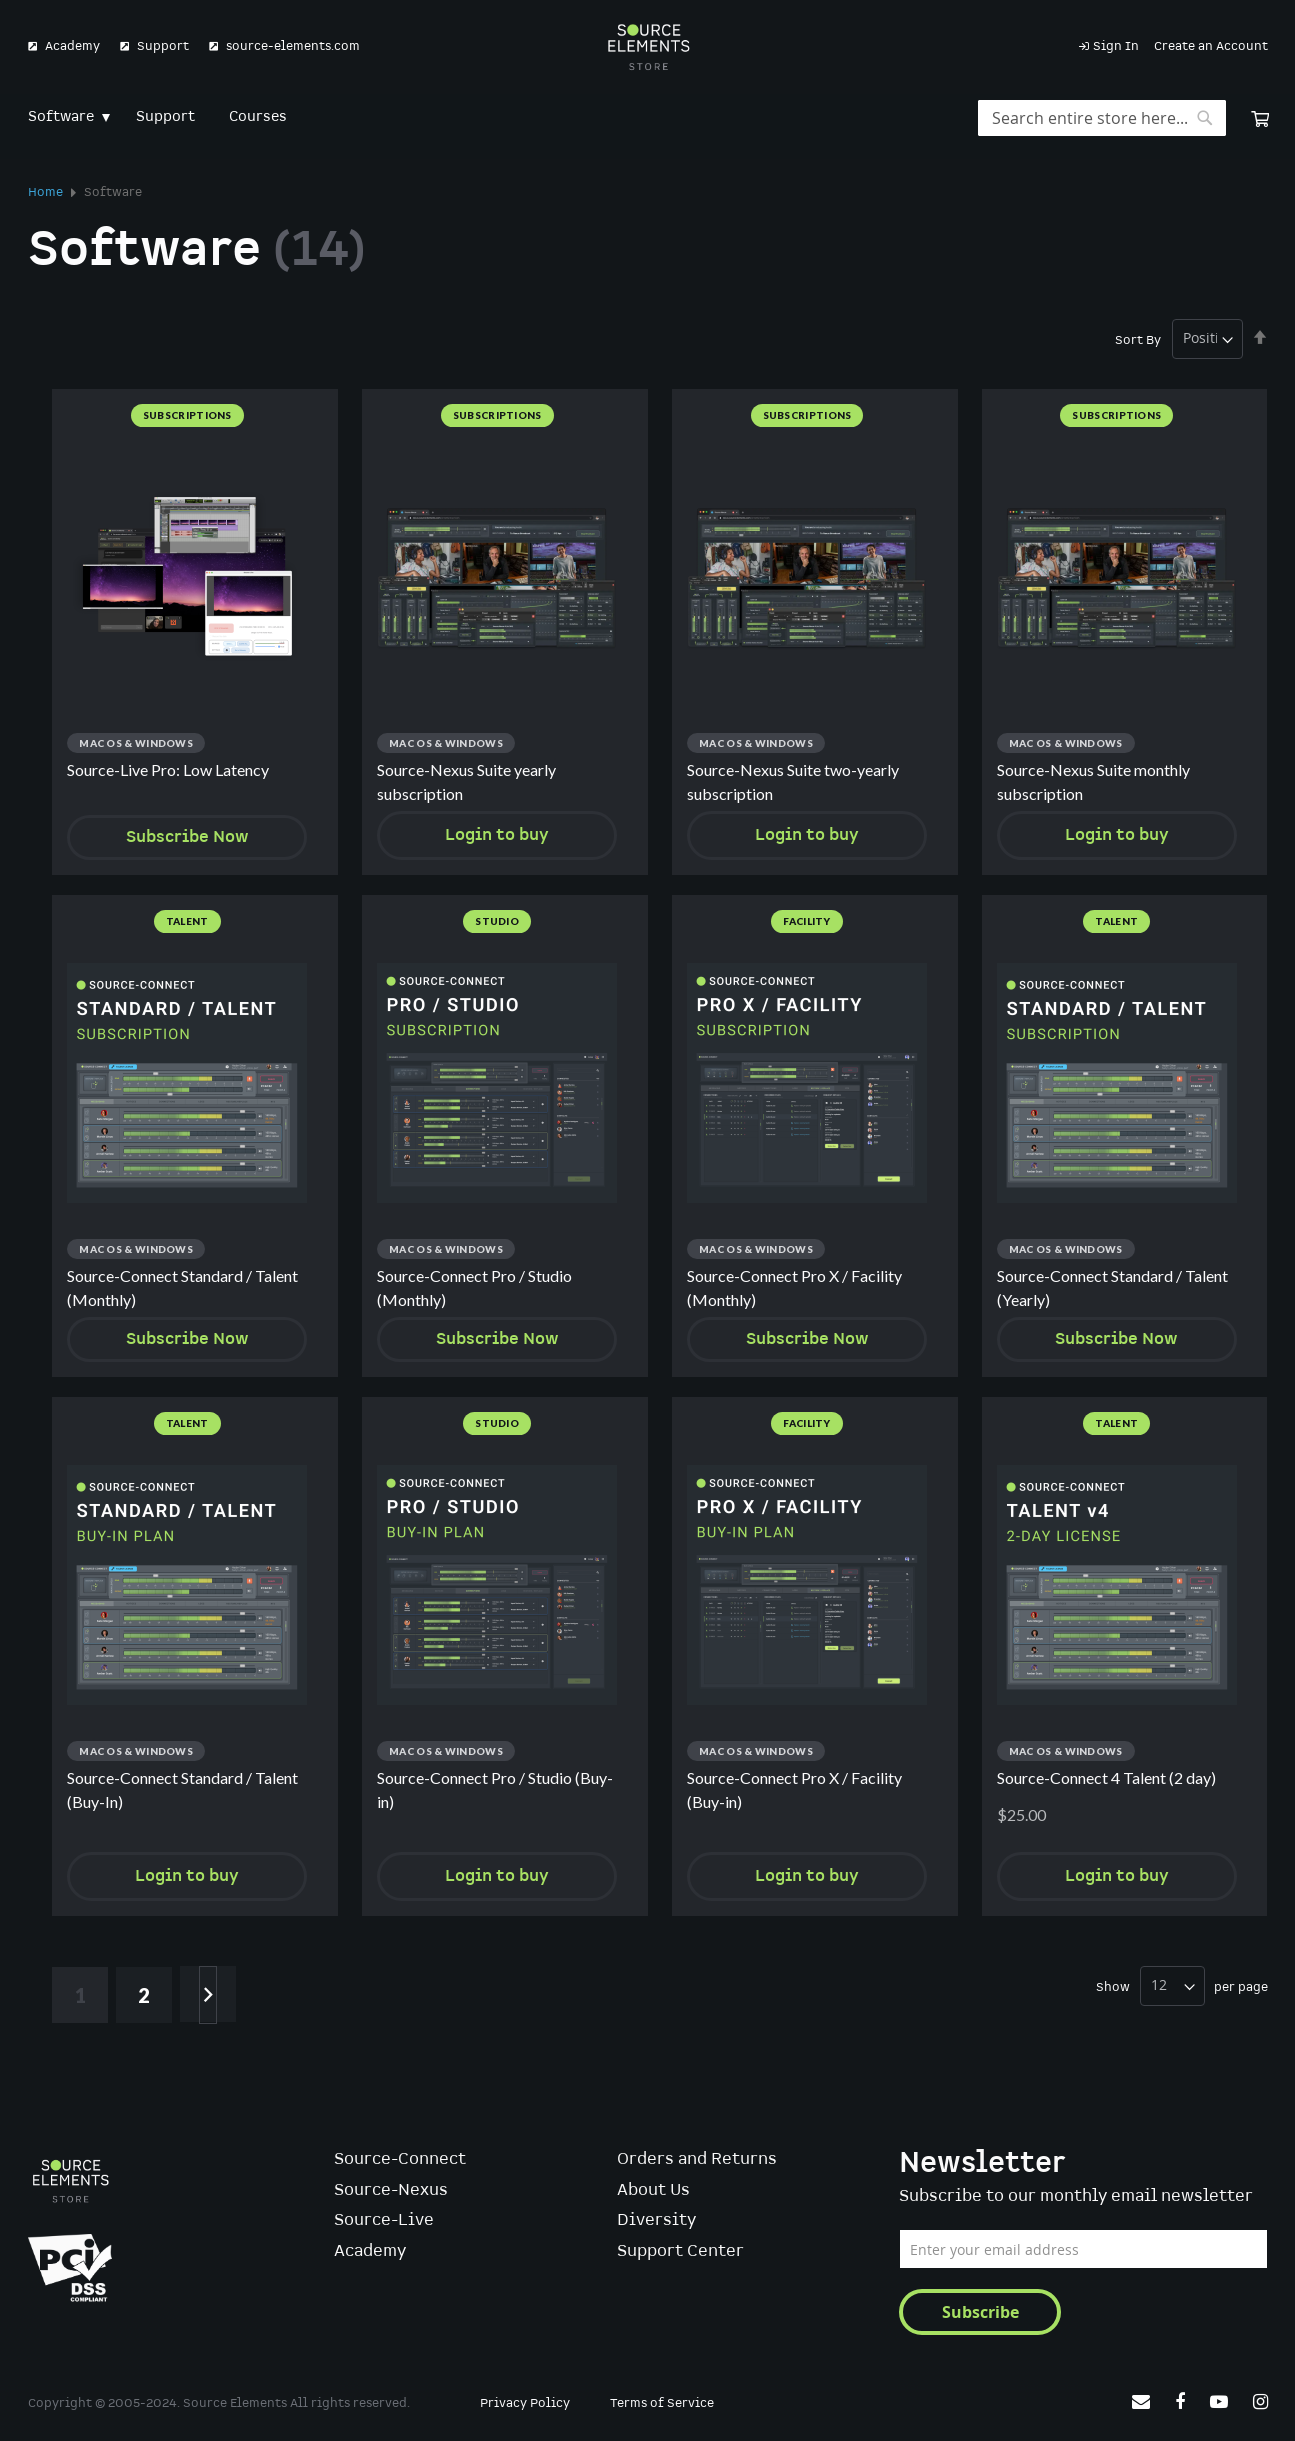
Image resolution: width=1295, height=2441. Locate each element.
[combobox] (1102, 118)
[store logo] (647, 47)
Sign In (1116, 46)
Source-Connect (400, 2159)
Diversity (656, 2220)
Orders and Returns (697, 2159)
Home (47, 192)
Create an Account (1211, 46)
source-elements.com (293, 46)
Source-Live (384, 2220)
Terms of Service (662, 2403)
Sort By (1138, 339)
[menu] (648, 117)
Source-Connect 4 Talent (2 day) (1106, 1778)
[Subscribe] (980, 2312)
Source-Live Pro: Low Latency (168, 769)
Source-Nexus (391, 2190)
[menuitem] (65, 117)
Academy (72, 46)
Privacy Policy (525, 2403)
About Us (653, 2190)
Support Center (680, 2251)
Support (163, 46)
